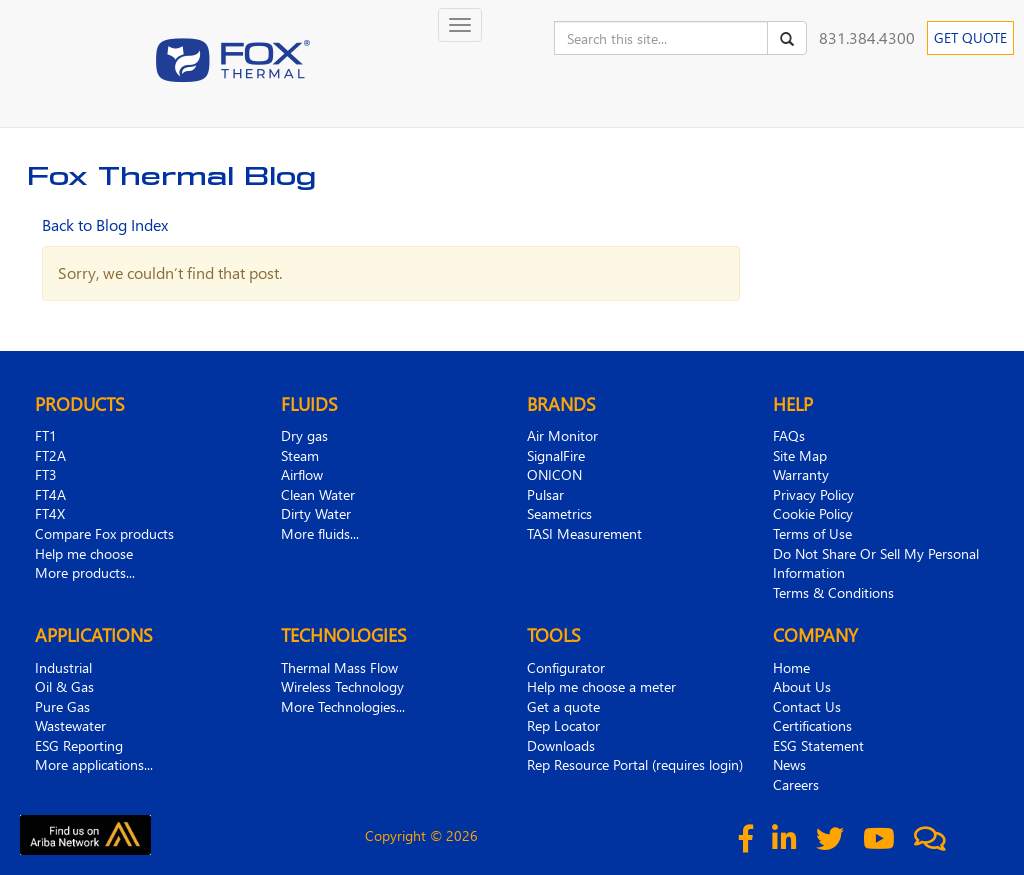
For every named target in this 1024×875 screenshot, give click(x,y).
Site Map (800, 455)
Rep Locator (563, 725)
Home (791, 667)
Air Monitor (562, 435)
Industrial (63, 667)
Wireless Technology (342, 686)
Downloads (561, 745)
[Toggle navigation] (460, 25)
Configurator (566, 667)
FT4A (50, 494)
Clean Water (318, 494)
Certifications (812, 725)
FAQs (789, 435)
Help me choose (84, 553)
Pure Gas (62, 706)
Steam (300, 455)
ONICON (554, 474)
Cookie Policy (813, 513)
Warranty (801, 474)
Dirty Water (316, 513)
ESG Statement (818, 745)
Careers (796, 784)
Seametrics (559, 513)
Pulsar (545, 494)
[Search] (787, 38)
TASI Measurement (584, 533)
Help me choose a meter (601, 686)
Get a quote (563, 706)
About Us (802, 686)
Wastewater (70, 725)
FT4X (50, 513)
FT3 (46, 474)
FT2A (50, 455)
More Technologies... (343, 706)
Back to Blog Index (105, 224)
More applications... (94, 764)
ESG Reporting (79, 745)
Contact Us (807, 706)
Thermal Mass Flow (339, 667)
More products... (85, 572)
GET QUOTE (970, 37)
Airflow (302, 474)
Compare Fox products (104, 533)
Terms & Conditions (833, 592)
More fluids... (320, 533)
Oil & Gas (64, 686)
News (789, 764)
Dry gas (304, 435)
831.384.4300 (867, 37)
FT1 (46, 435)
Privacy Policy (813, 494)
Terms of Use (812, 533)
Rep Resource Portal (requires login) (635, 764)
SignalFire (556, 455)
